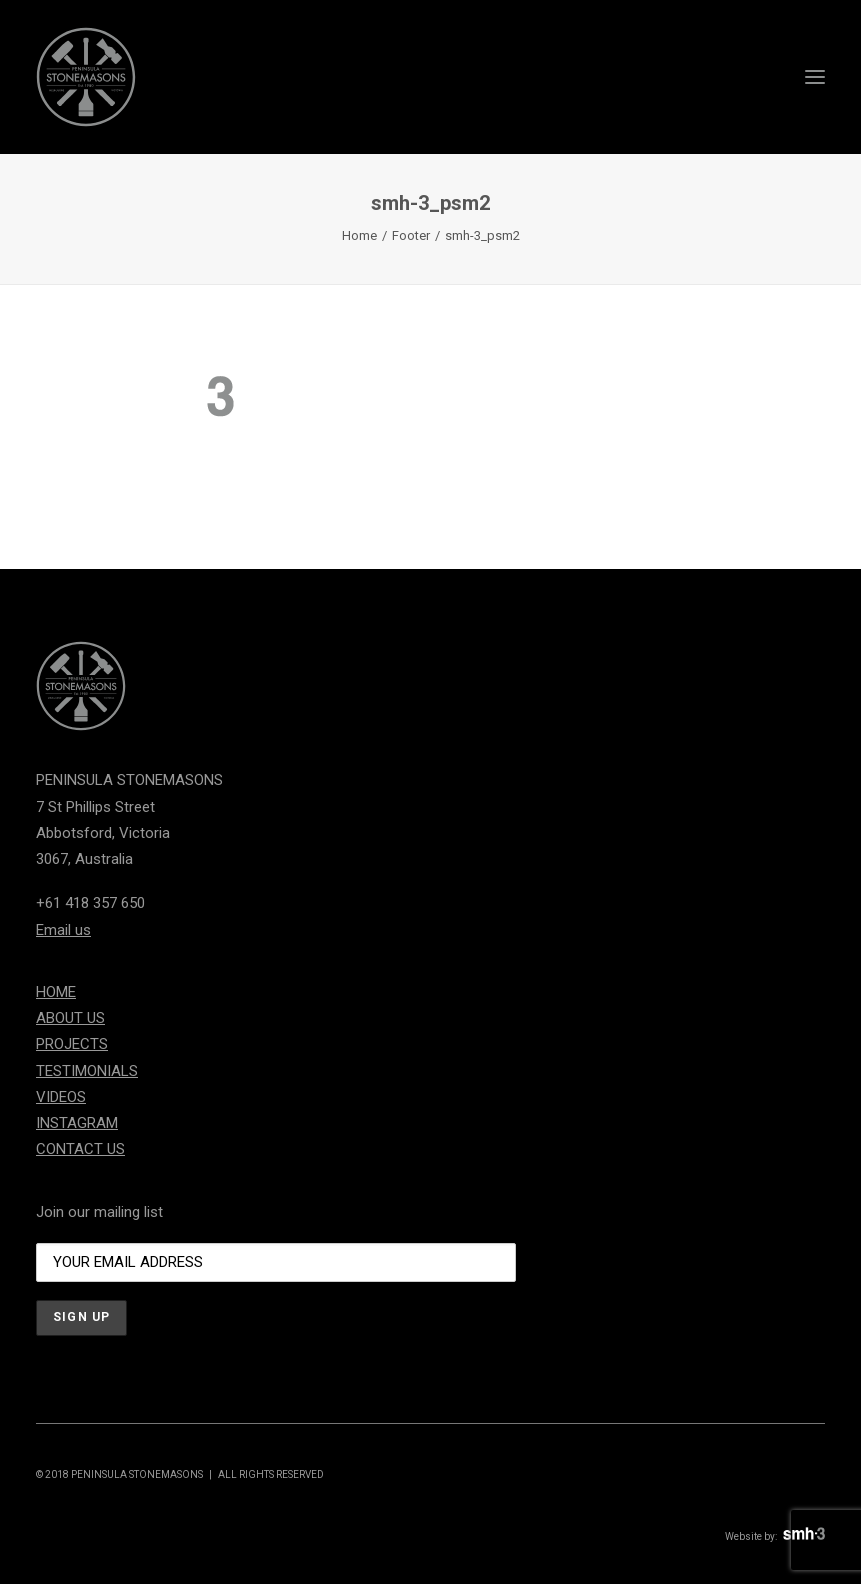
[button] (815, 77)
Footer (411, 235)
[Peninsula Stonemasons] (86, 77)
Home (359, 235)
